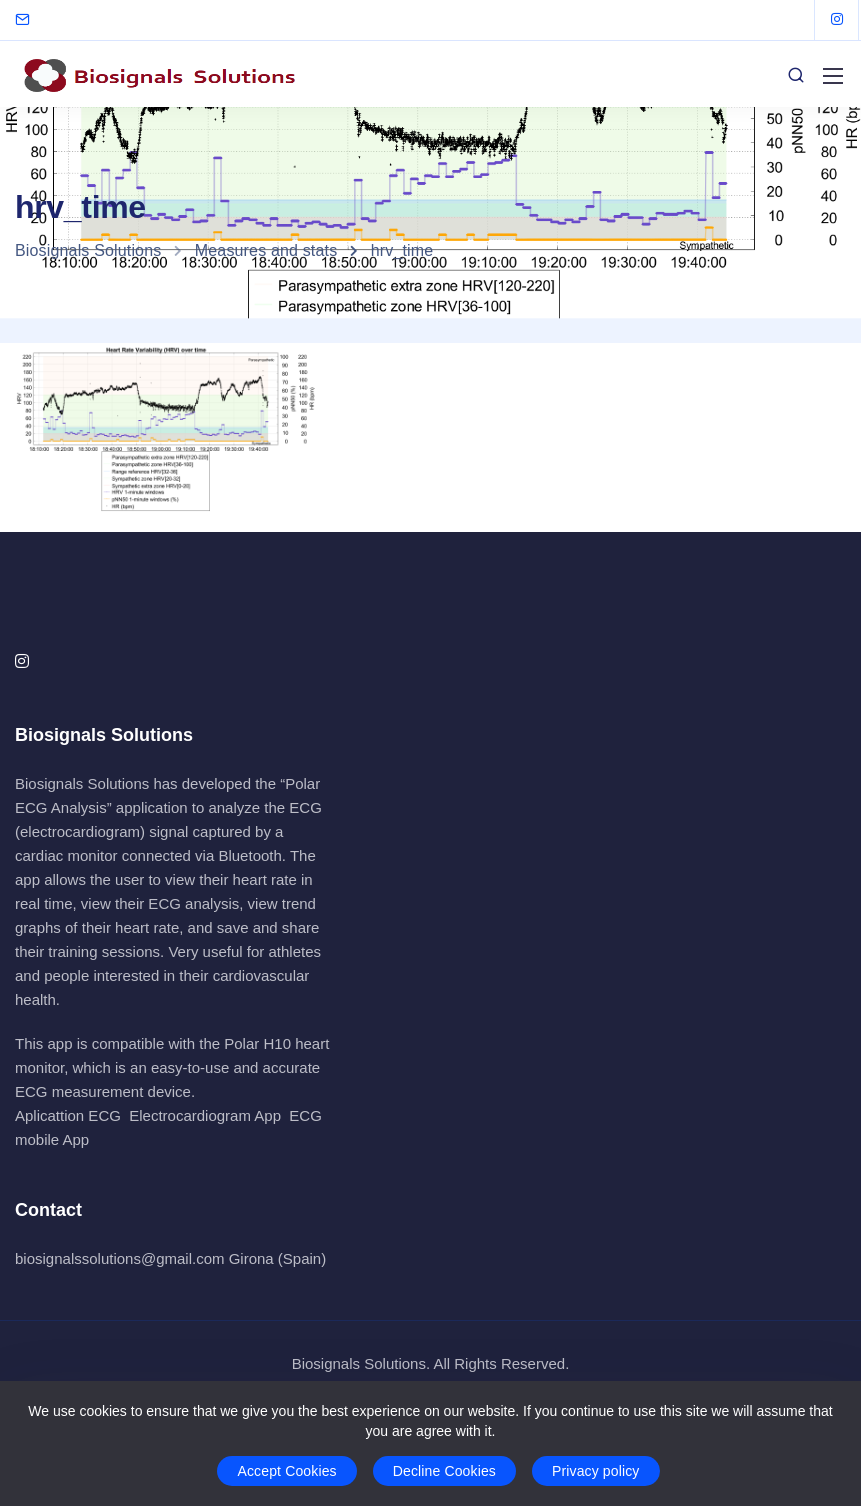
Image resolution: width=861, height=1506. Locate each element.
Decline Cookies (444, 1471)
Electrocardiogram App (205, 1115)
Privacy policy (596, 1471)
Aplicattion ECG (68, 1115)
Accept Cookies (286, 1471)
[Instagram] (837, 20)
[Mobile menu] (833, 76)
